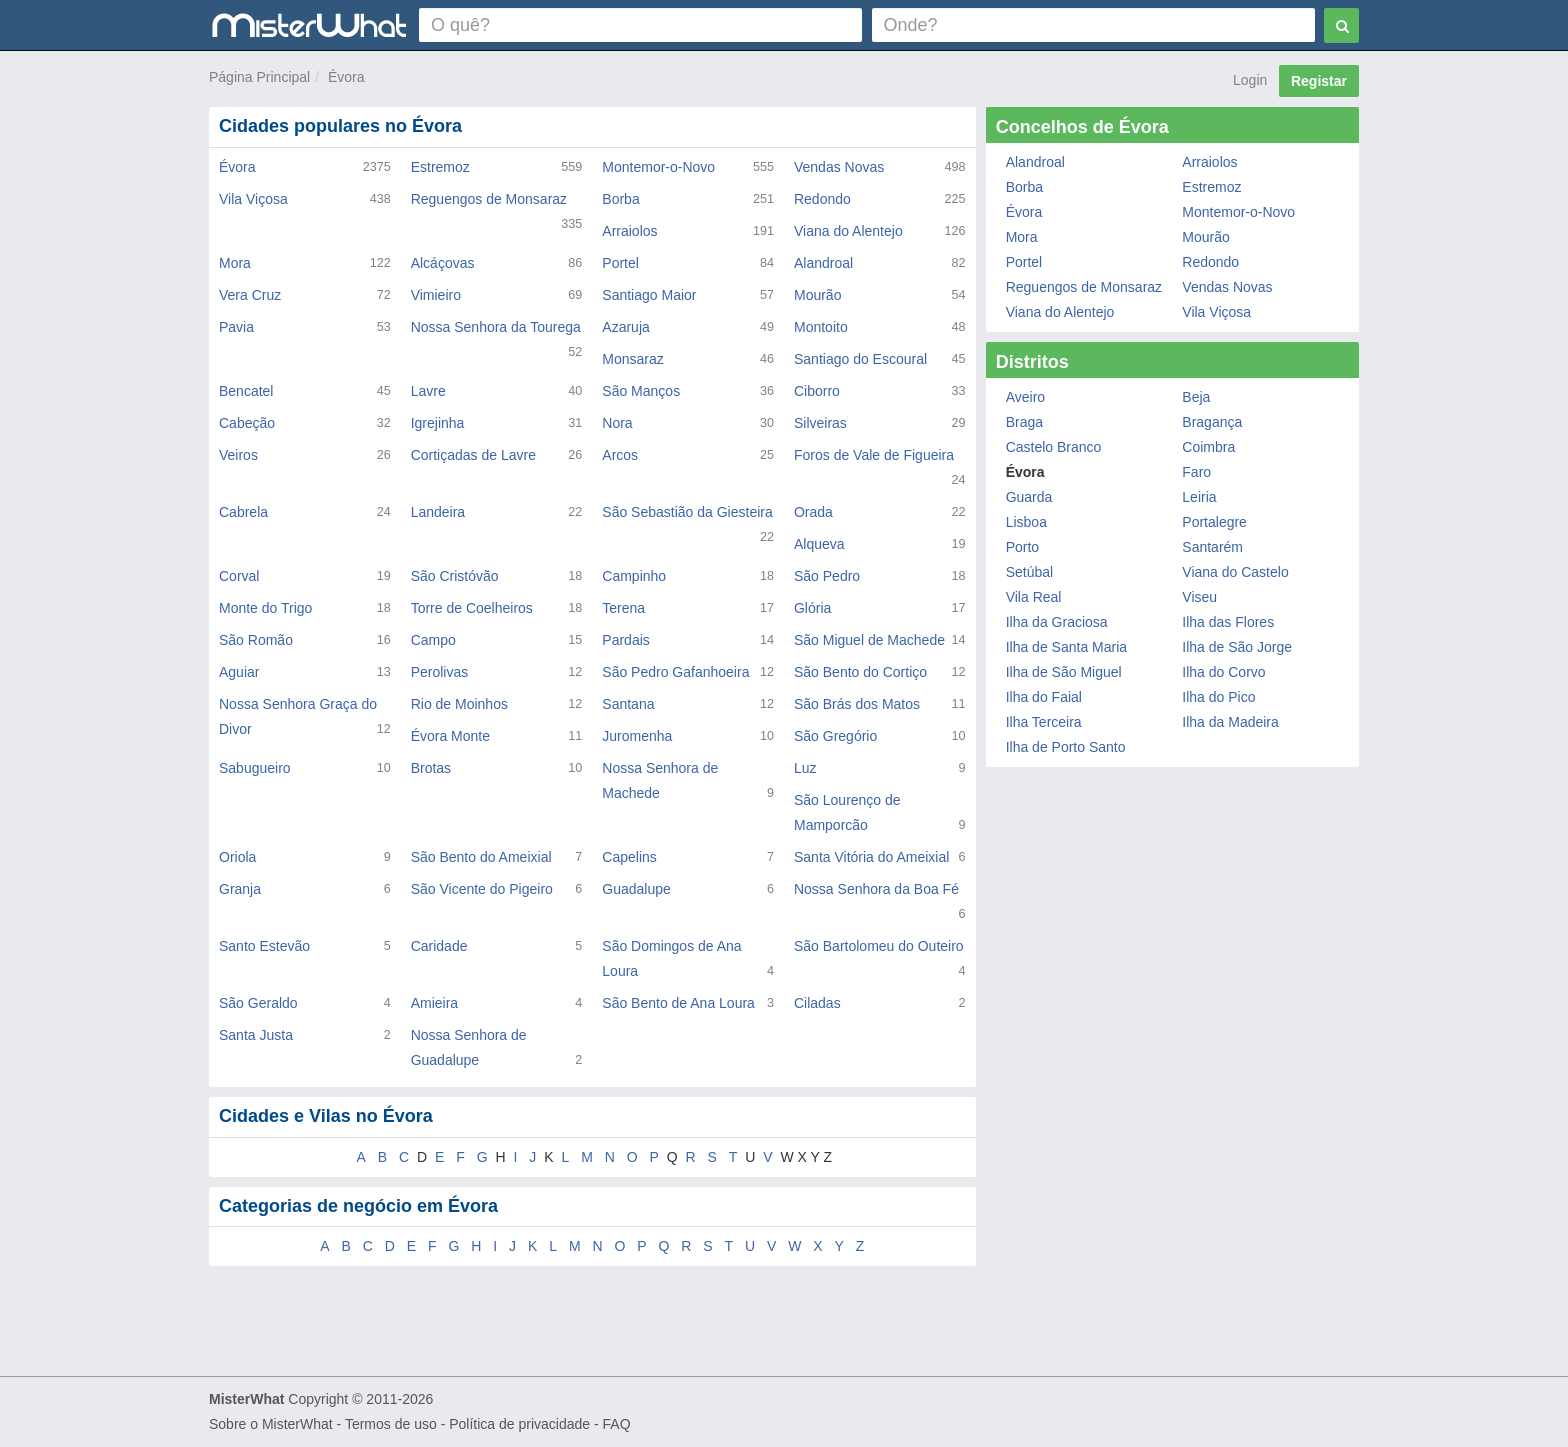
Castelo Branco (1054, 447)
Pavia (236, 327)
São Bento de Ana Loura (678, 1003)
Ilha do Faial (1044, 697)
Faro (1196, 472)
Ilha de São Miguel (1064, 672)
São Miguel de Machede (869, 640)
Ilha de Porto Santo (1066, 747)
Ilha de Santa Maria (1066, 647)
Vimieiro (436, 295)
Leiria (1199, 497)
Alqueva (819, 544)
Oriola (237, 857)
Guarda (1029, 497)
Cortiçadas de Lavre (473, 455)
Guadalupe (636, 889)
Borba (620, 199)
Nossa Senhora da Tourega (496, 327)
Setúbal (1029, 572)
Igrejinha (438, 423)
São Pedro (827, 576)
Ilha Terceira (1044, 722)
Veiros (238, 455)
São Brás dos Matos (857, 704)
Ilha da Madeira (1230, 722)
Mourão (817, 295)
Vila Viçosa (253, 199)
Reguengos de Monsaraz (489, 199)
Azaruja (625, 327)
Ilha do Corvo (1223, 672)
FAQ (617, 1424)
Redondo (822, 199)
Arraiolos (629, 231)
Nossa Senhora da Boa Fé (876, 889)
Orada (813, 512)
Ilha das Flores (1228, 622)
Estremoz (440, 167)
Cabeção (247, 423)
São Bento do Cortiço (860, 672)
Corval (239, 576)
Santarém (1212, 547)
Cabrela (243, 512)
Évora (346, 77)
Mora (235, 263)
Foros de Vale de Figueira (874, 455)
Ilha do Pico (1218, 697)
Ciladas (817, 1003)
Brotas (431, 768)
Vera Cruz (250, 295)
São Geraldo (258, 1003)
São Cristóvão (455, 576)
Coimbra (1208, 447)
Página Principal (259, 77)
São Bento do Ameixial (481, 857)
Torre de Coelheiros (472, 608)
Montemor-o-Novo (658, 167)
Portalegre (1214, 522)
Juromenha (637, 736)
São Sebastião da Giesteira (687, 512)
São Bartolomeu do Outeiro (879, 946)
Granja (240, 889)
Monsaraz (632, 359)
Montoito (821, 327)
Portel (620, 263)
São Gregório (835, 736)
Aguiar (239, 672)
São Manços (641, 391)
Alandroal (823, 263)
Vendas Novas (839, 167)
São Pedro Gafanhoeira (675, 672)
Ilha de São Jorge (1237, 647)
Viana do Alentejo (848, 231)
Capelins (629, 857)
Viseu (1199, 597)
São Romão (256, 640)
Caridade (439, 946)
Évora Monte (450, 736)
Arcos (620, 455)
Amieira (434, 1003)
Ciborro (817, 391)
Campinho (634, 576)
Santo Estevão (264, 946)
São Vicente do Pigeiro (482, 889)
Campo (433, 640)
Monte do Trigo (265, 608)
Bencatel (246, 391)
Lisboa (1026, 522)
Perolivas (440, 672)
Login (1250, 80)
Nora (617, 423)
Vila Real (1034, 597)
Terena (623, 608)
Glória (812, 608)
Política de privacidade (519, 1424)
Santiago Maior (649, 295)
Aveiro (1025, 397)
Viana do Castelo (1235, 572)
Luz (805, 768)
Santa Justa (256, 1035)
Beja (1196, 397)
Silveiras (820, 423)
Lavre (428, 391)
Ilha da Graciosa (1057, 622)
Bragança (1212, 422)
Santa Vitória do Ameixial (871, 857)
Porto (1022, 547)
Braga (1024, 422)
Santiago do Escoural (860, 359)
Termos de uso (391, 1424)
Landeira (438, 512)
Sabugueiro (255, 768)
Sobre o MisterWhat (271, 1424)
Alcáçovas (443, 263)
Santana (628, 704)
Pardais (625, 640)
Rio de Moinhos (459, 704)
